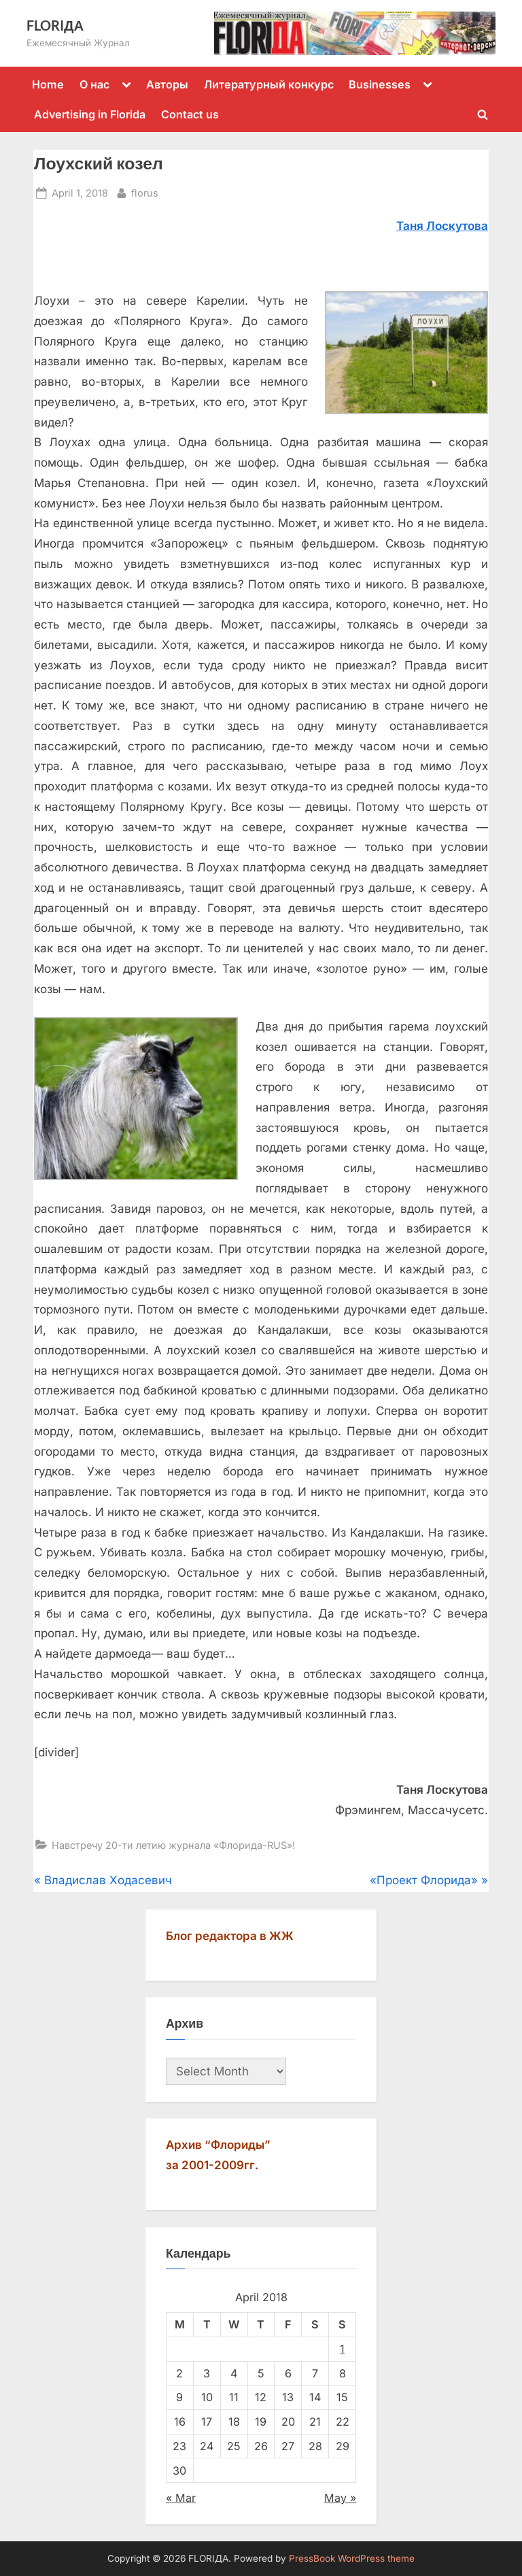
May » (340, 2498)
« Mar (181, 2498)
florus (144, 191)
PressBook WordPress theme (352, 2558)
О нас (94, 84)
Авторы (167, 84)
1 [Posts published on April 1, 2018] (342, 2349)
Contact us (190, 114)
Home (48, 84)
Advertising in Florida (89, 114)
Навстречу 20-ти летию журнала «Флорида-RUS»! (173, 1845)
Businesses (380, 84)
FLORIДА (55, 25)
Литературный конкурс (269, 84)
